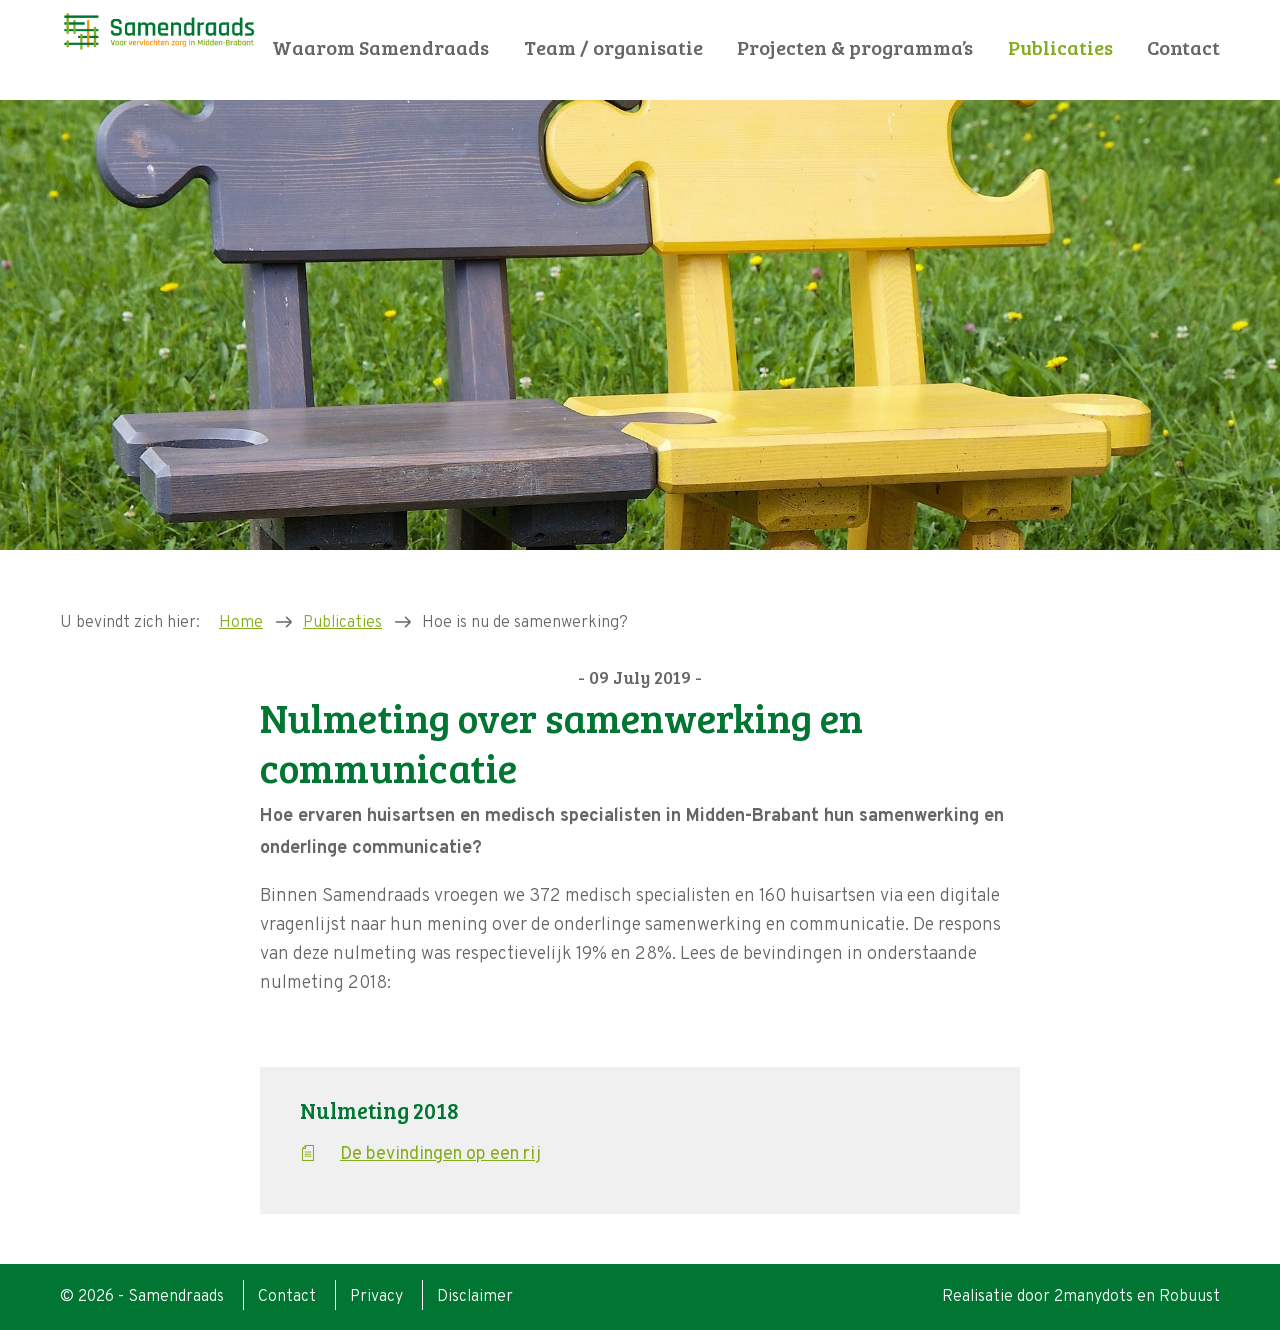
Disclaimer (475, 1297)
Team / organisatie (613, 47)
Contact (1183, 47)
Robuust (1189, 1297)
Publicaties (1060, 47)
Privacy (376, 1297)
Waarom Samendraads (380, 47)
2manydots (1093, 1297)
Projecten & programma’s (855, 47)
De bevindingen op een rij (440, 1154)
